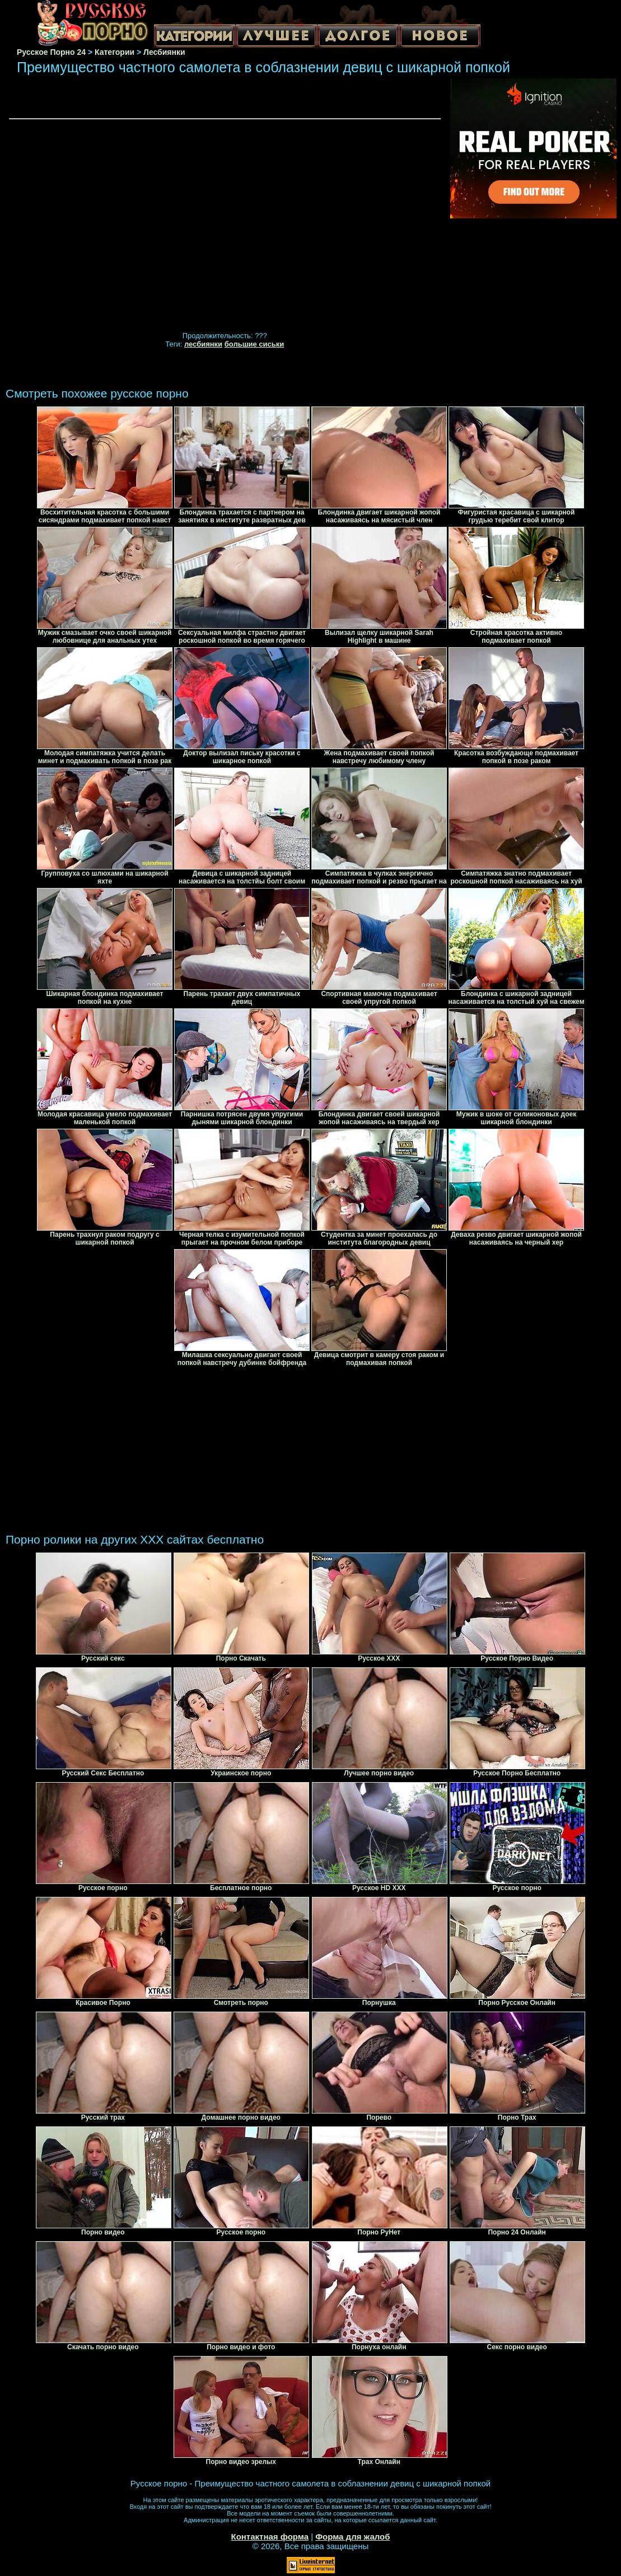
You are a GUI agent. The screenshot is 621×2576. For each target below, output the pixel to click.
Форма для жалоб (352, 2536)
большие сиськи (254, 344)
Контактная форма (270, 2536)
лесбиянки (203, 344)
